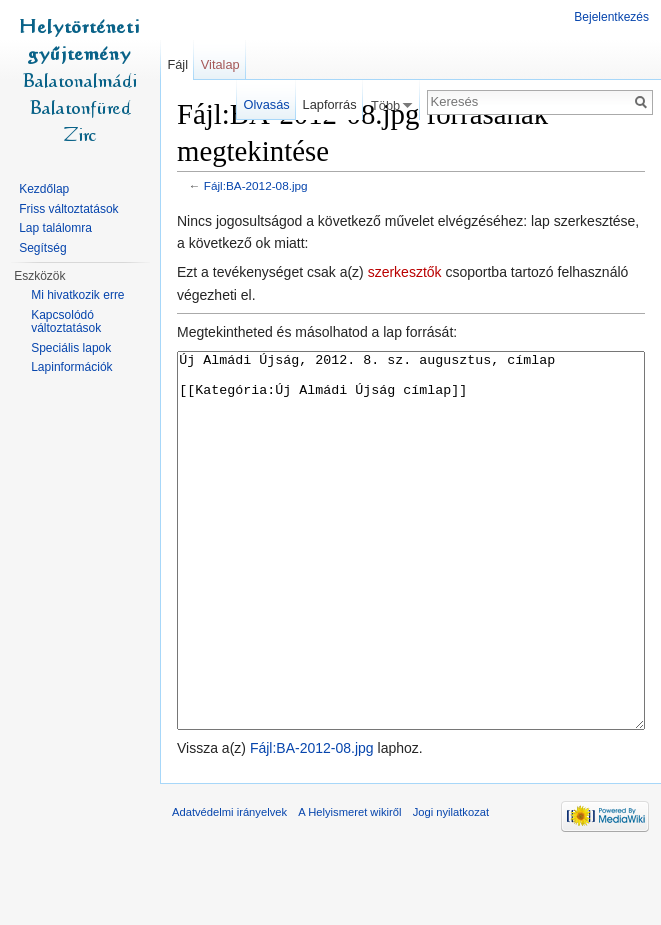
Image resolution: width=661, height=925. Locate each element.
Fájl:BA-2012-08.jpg (256, 185)
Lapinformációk (71, 367)
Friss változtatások (68, 209)
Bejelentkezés (611, 17)
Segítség (42, 248)
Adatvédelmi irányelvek (229, 887)
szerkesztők (405, 272)
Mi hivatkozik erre (77, 295)
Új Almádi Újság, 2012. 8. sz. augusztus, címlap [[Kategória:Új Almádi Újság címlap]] (411, 578)
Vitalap (220, 64)
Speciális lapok (71, 348)
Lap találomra (55, 228)
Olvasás (267, 104)
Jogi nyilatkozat (451, 887)
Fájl (177, 64)
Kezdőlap (44, 189)
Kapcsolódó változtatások (66, 322)
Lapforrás (330, 104)
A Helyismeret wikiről (349, 887)
